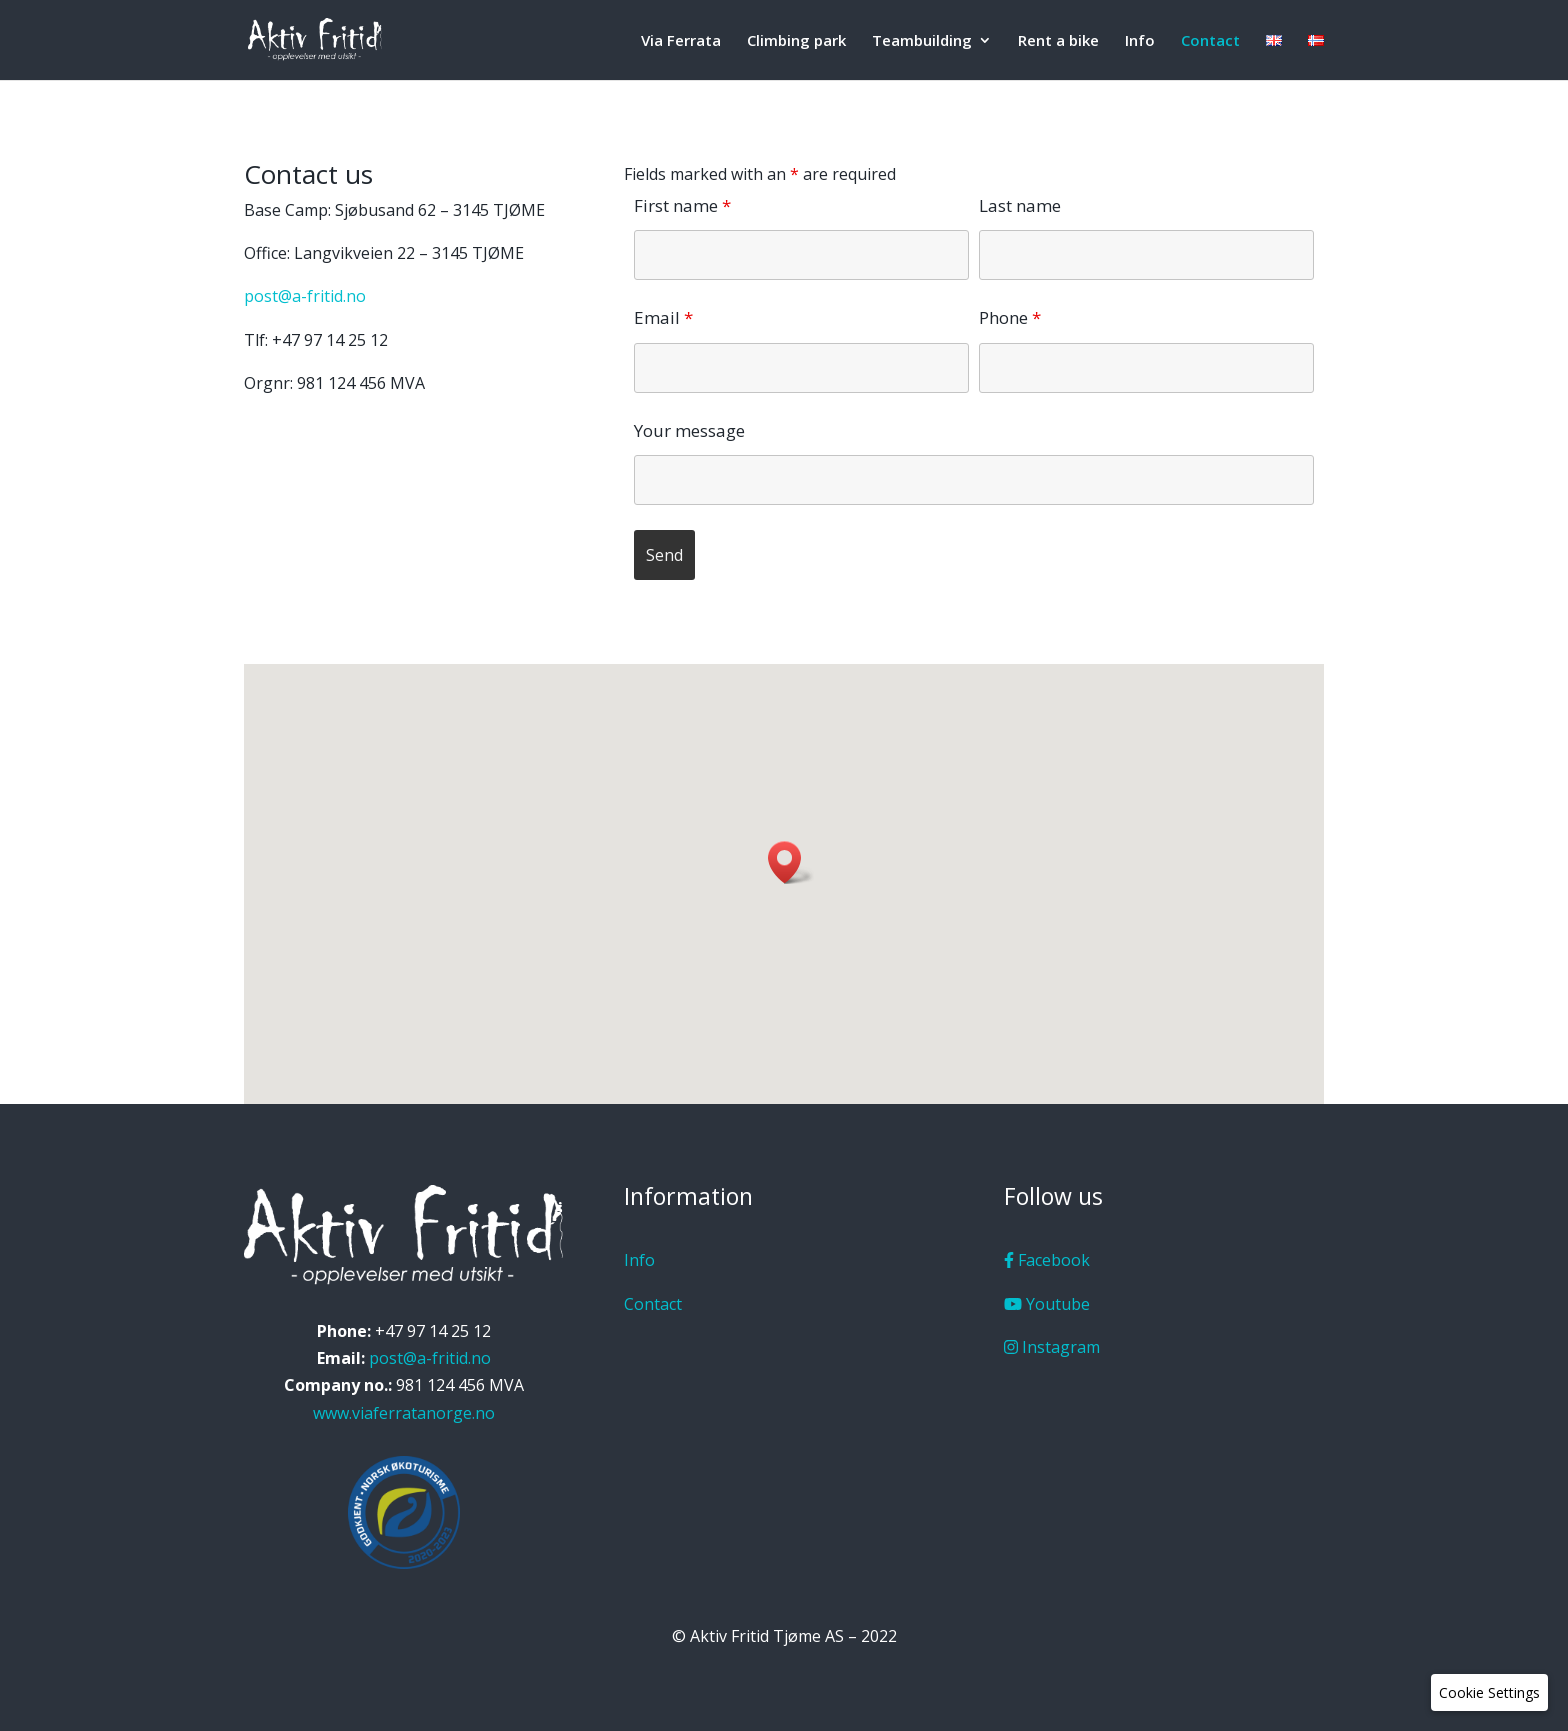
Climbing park (796, 41)
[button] (791, 862)
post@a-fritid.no (305, 296)
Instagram (1052, 1347)
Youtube (1047, 1304)
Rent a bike (1058, 41)
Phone (1010, 317)
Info (1140, 41)
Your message (689, 430)
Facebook (1047, 1260)
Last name (1020, 205)
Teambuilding (922, 41)
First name (682, 205)
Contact (1210, 41)
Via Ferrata (681, 41)
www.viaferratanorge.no (404, 1413)
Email (663, 317)
